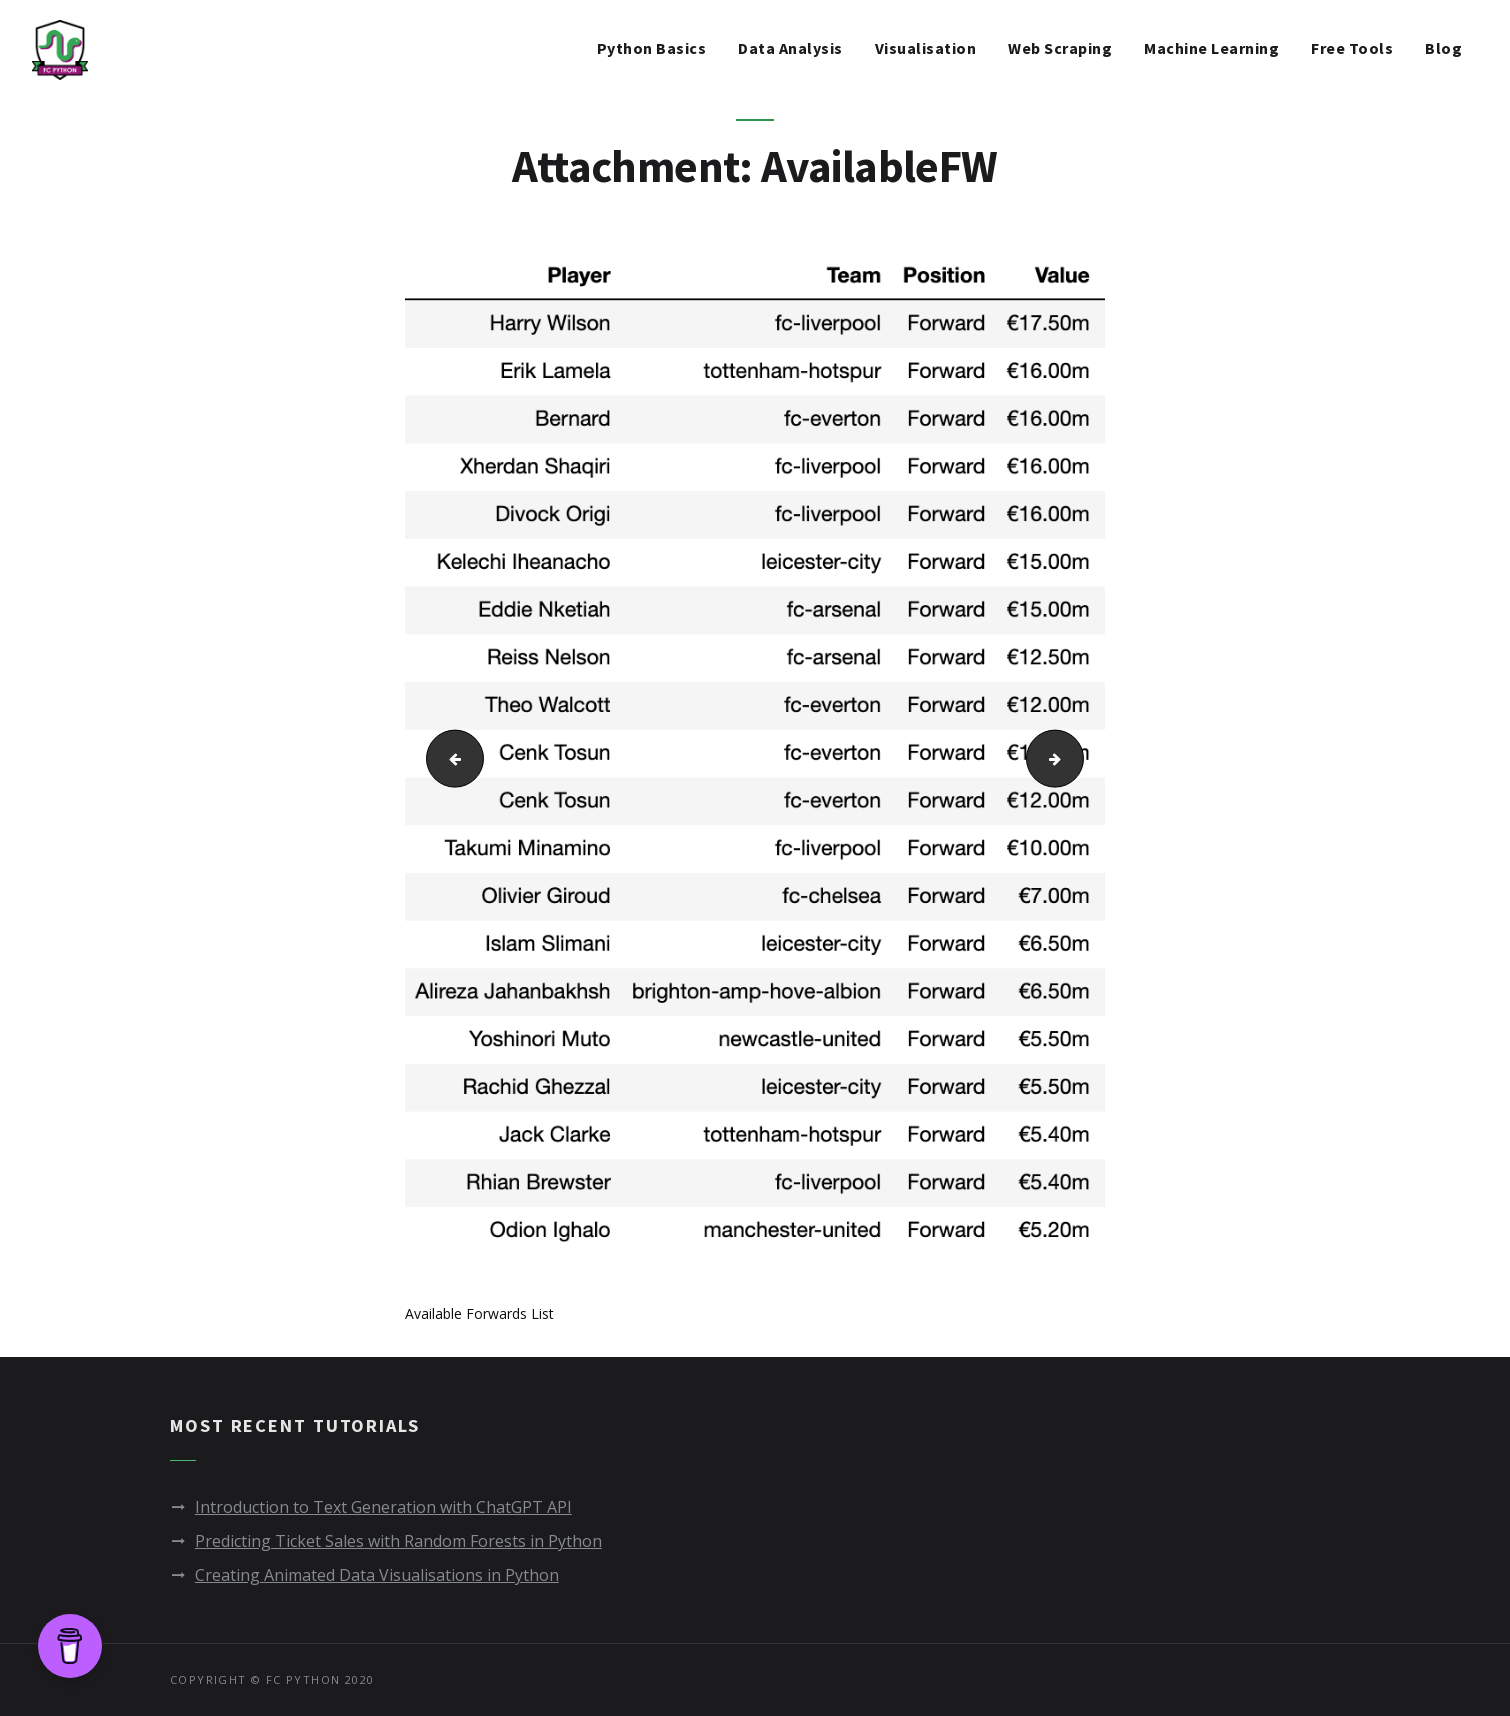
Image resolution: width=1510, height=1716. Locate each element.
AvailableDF (447, 757)
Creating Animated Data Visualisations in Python (377, 1575)
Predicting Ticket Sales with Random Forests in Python (398, 1541)
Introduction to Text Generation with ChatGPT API (383, 1507)
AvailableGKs (1077, 757)
